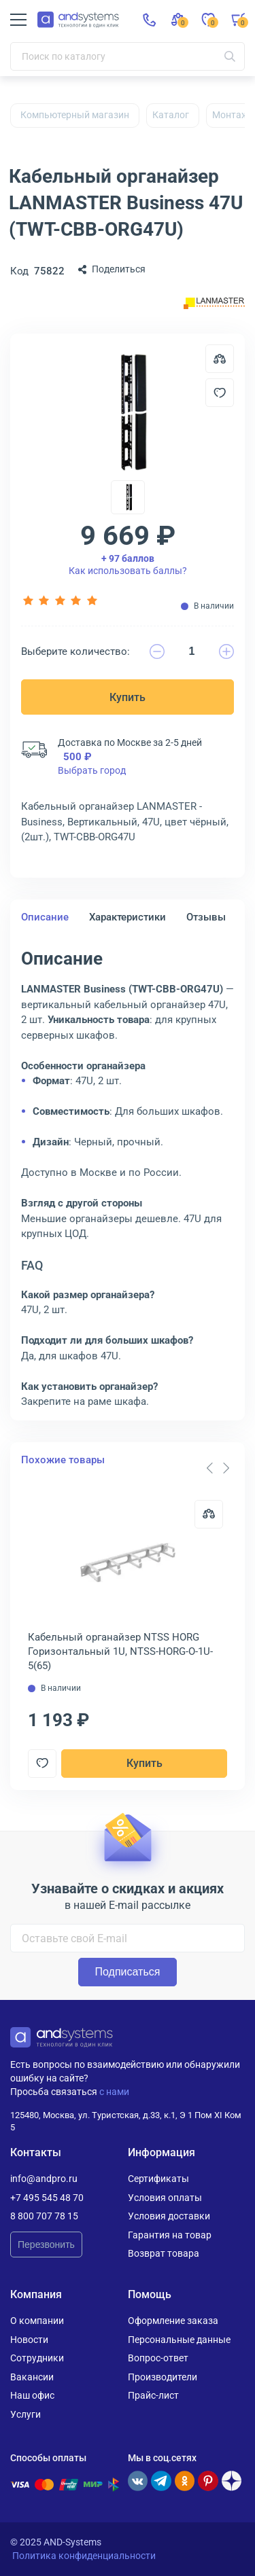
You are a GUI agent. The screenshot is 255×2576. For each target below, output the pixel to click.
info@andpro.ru (44, 2178)
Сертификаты (158, 2178)
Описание (45, 917)
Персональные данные (179, 2339)
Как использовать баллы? (128, 564)
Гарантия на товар (169, 2235)
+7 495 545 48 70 (47, 2197)
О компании (37, 2320)
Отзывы (206, 917)
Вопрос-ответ (158, 2358)
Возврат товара (163, 2253)
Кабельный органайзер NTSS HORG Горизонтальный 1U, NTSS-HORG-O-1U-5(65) (120, 1651)
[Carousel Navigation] (217, 1468)
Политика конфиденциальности (84, 2555)
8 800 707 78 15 (44, 2216)
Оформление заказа (173, 2320)
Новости (29, 2339)
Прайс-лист (153, 2395)
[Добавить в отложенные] (219, 392)
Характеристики (127, 917)
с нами (114, 2091)
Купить (127, 697)
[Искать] (230, 56)
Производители (162, 2377)
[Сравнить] (208, 1514)
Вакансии (32, 2377)
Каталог (170, 114)
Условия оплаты (165, 2197)
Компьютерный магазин (74, 114)
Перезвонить (46, 2244)
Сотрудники (37, 2358)
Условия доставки (169, 2216)
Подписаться (127, 1972)
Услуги (25, 2414)
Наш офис (32, 2395)
